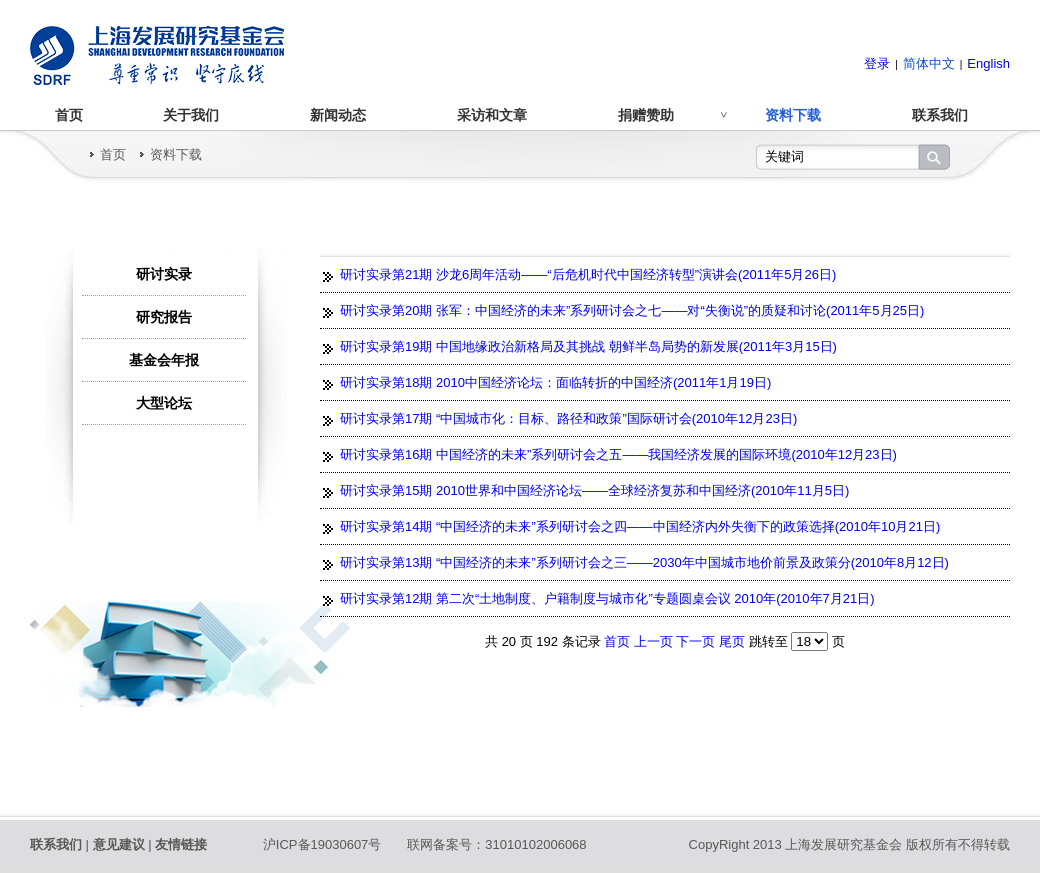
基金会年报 (164, 360)
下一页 (697, 641)
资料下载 (793, 115)
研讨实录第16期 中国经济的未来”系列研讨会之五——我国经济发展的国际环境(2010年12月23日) (618, 454)
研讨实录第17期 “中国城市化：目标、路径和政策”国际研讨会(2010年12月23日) (568, 418)
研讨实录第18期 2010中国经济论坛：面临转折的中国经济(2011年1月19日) (555, 382)
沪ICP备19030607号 (322, 844)
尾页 (732, 641)
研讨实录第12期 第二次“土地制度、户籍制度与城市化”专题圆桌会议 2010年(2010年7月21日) (607, 598)
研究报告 (164, 317)
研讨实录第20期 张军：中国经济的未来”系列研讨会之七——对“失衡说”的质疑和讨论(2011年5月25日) (632, 310)
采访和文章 (492, 115)
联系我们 (940, 115)
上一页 (655, 641)
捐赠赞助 (646, 115)
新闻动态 (338, 115)
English (988, 63)
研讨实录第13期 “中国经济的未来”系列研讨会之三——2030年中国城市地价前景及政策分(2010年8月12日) (644, 562)
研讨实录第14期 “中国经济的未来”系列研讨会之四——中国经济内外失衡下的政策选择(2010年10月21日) (640, 526)
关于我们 (191, 115)
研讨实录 (164, 274)
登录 (877, 63)
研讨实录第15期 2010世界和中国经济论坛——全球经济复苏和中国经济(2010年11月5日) (594, 490)
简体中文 (929, 63)
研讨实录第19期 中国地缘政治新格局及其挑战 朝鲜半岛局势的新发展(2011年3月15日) (588, 346)
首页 (69, 115)
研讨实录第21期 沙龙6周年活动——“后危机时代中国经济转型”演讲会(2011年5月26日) (588, 274)
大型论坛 (164, 403)
